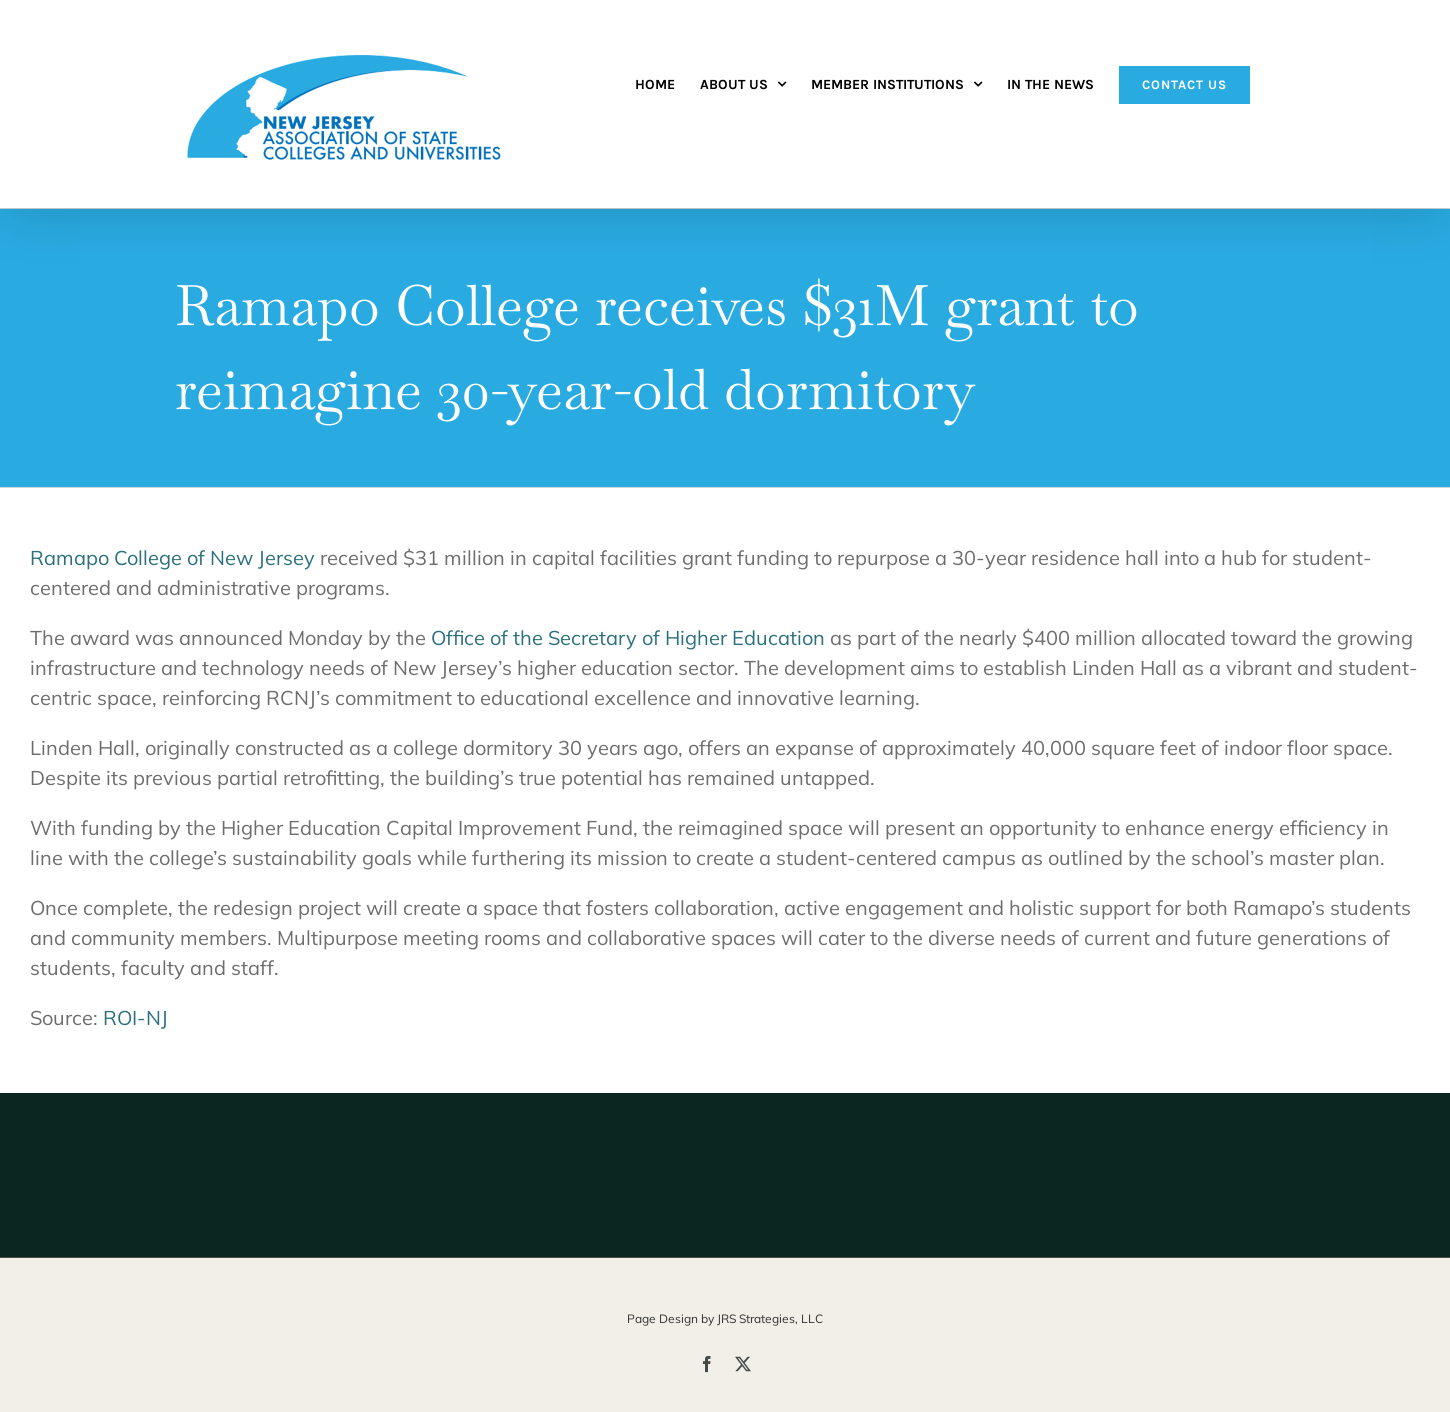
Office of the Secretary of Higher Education (628, 637)
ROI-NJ (135, 1017)
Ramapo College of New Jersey (172, 557)
